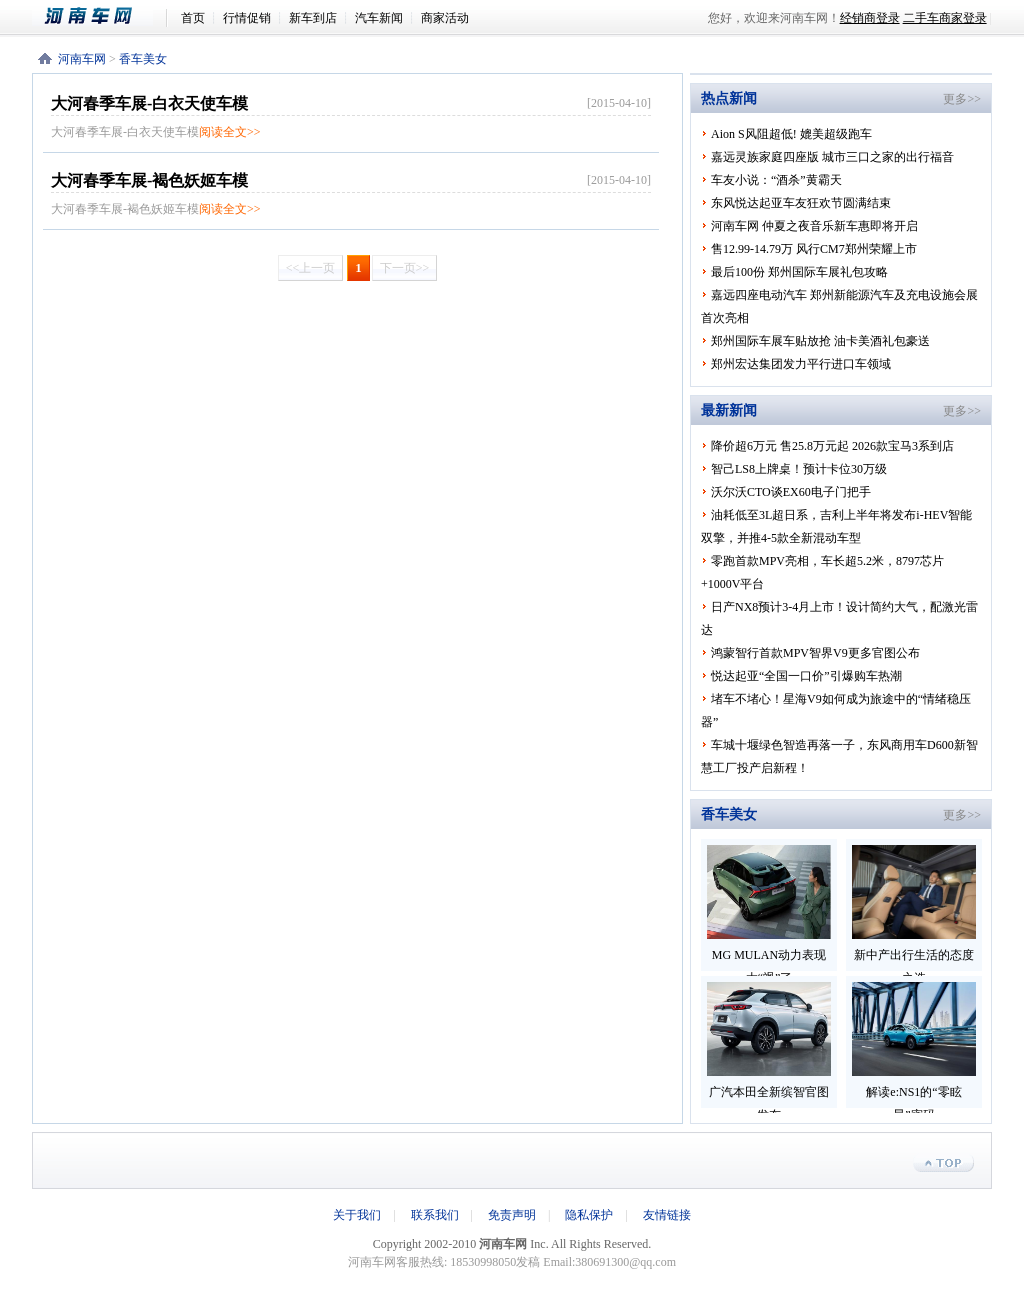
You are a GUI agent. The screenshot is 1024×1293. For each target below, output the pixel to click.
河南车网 (99, 16)
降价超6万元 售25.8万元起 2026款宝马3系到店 (832, 446)
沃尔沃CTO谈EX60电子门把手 (791, 492)
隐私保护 (589, 1215)
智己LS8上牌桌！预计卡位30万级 (799, 469)
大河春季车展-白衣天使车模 (149, 103)
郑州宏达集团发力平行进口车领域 (801, 364)
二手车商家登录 (945, 18)
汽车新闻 (379, 18)
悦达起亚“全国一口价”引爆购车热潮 (806, 676)
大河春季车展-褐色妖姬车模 (149, 180)
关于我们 (357, 1215)
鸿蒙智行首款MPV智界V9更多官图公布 (815, 653)
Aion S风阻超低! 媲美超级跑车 (791, 134)
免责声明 (512, 1215)
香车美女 (143, 59)
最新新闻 (729, 410)
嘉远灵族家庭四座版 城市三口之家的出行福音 (832, 157)
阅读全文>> (230, 132)
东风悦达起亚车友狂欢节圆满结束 (801, 203)
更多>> (962, 99)
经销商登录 (870, 18)
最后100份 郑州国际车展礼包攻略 (799, 272)
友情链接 (667, 1215)
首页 (193, 18)
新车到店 (313, 18)
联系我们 (435, 1215)
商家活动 (445, 18)
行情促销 (247, 18)
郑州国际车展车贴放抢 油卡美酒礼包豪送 (820, 341)
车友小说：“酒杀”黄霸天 (776, 180)
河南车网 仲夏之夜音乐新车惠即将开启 (814, 226)
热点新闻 (729, 98)
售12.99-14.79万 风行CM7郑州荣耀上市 (814, 249)
